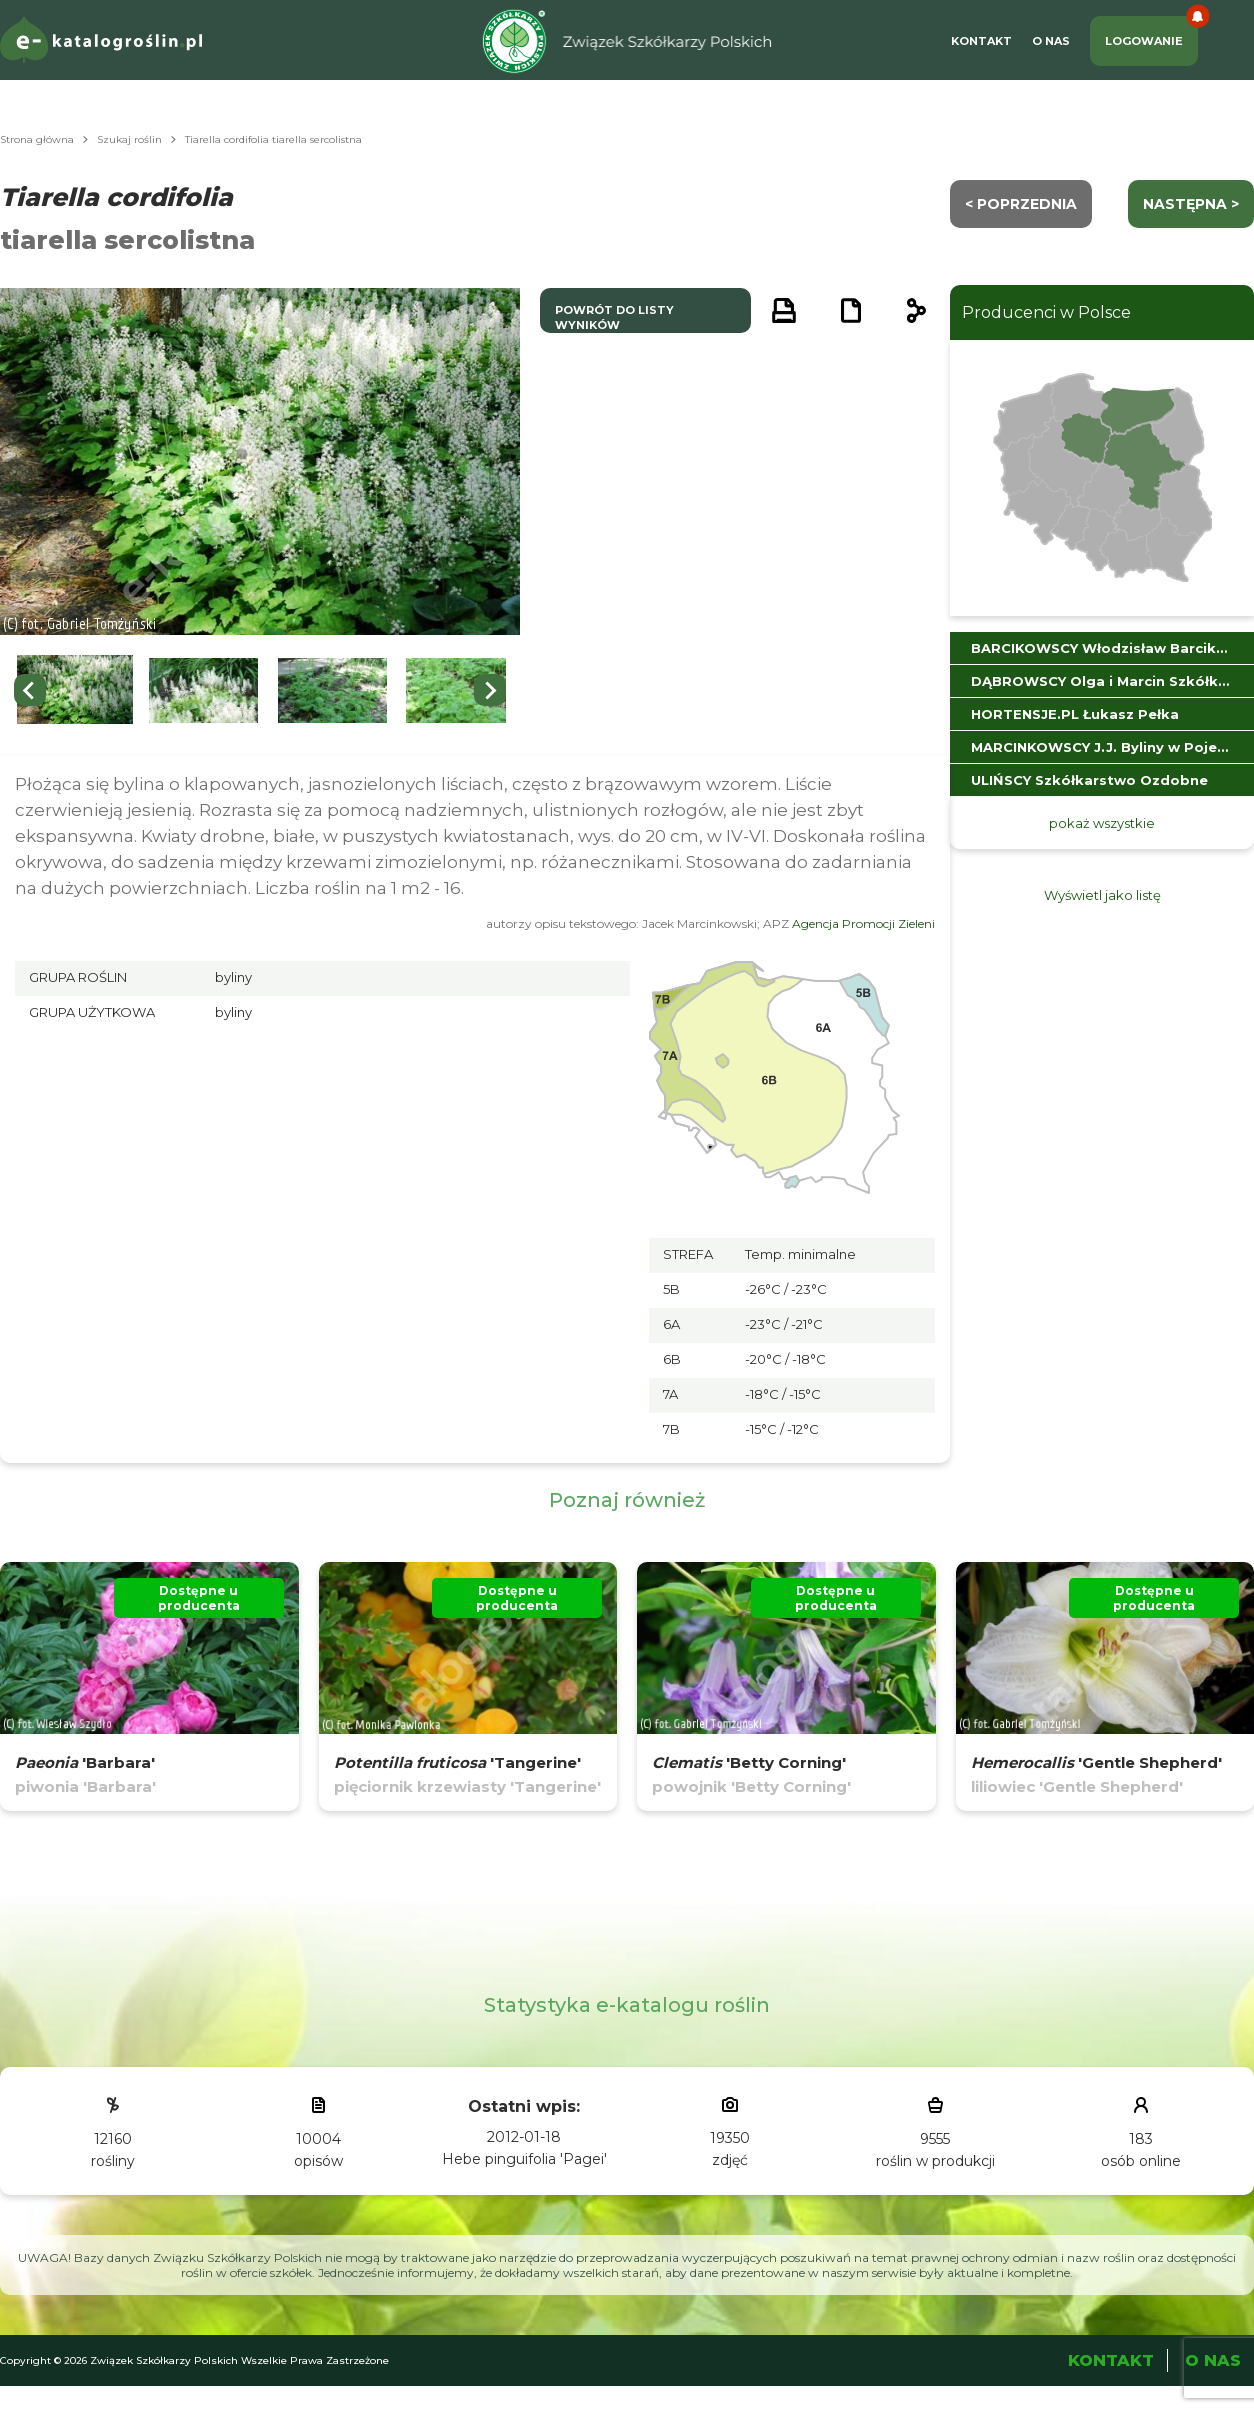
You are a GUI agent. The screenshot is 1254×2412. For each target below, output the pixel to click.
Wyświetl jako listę (1102, 895)
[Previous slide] (30, 690)
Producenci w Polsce (1046, 312)
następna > (1191, 204)
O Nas (1051, 41)
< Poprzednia (1021, 204)
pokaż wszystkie (1102, 823)
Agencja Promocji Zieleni (863, 923)
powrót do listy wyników (614, 317)
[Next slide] (490, 690)
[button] (75, 690)
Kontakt (981, 41)
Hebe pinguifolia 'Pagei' (524, 2159)
